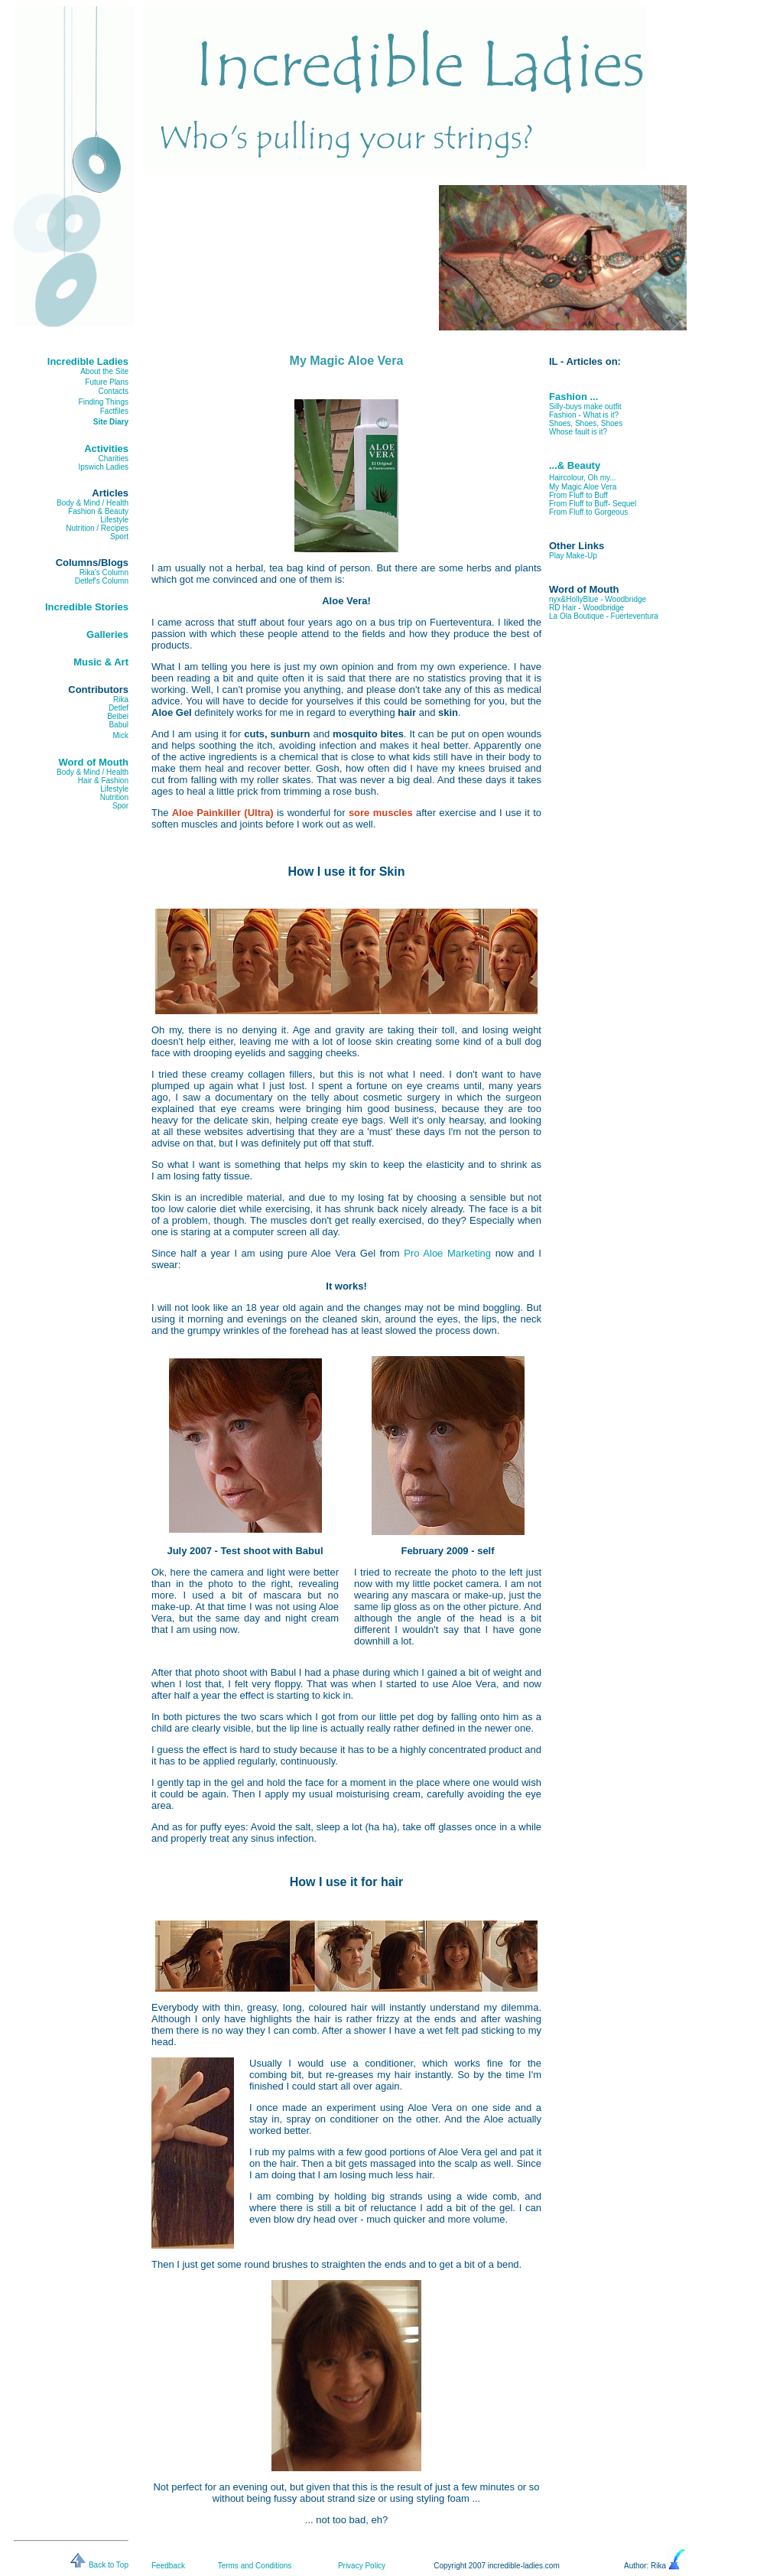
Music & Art (100, 662)
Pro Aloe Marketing (447, 1253)
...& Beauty (574, 465)
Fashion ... (573, 396)
